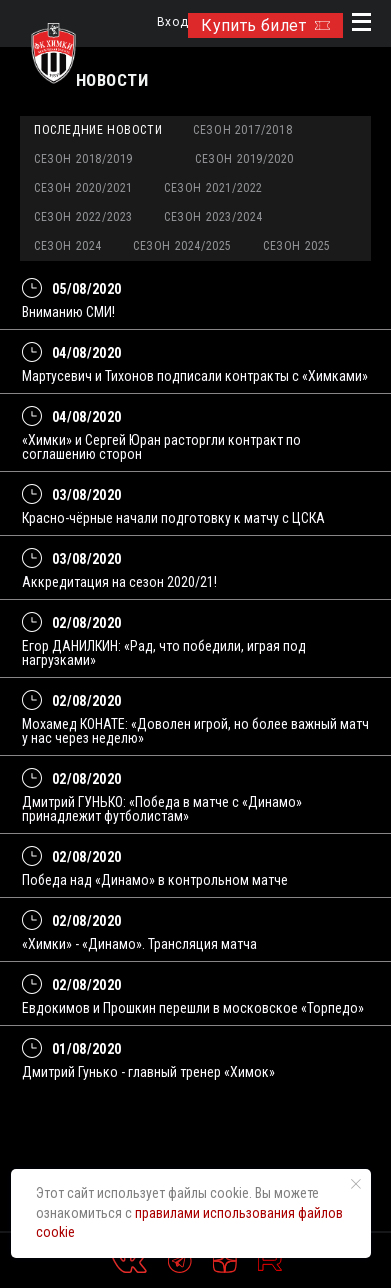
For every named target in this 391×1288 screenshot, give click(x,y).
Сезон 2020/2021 (83, 188)
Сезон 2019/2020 (244, 159)
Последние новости (98, 130)
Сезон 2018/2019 (83, 159)
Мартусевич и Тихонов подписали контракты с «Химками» (195, 376)
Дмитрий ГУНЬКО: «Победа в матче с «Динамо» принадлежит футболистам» (162, 809)
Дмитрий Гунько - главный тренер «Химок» (148, 1072)
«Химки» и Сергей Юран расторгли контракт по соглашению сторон (161, 447)
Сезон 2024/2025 (182, 246)
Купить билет (265, 25)
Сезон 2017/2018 (242, 130)
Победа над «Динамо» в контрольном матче (155, 880)
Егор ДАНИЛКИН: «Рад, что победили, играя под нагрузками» (164, 653)
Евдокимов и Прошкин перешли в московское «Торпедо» (193, 1008)
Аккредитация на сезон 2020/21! (119, 582)
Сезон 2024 (68, 246)
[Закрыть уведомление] (356, 1184)
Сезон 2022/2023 (83, 217)
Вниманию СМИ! (68, 312)
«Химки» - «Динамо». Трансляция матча (139, 944)
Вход (172, 22)
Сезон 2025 (297, 246)
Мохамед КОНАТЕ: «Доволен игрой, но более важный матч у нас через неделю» (195, 731)
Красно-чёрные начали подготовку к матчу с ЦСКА (173, 518)
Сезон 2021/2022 (213, 188)
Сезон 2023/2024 (213, 217)
